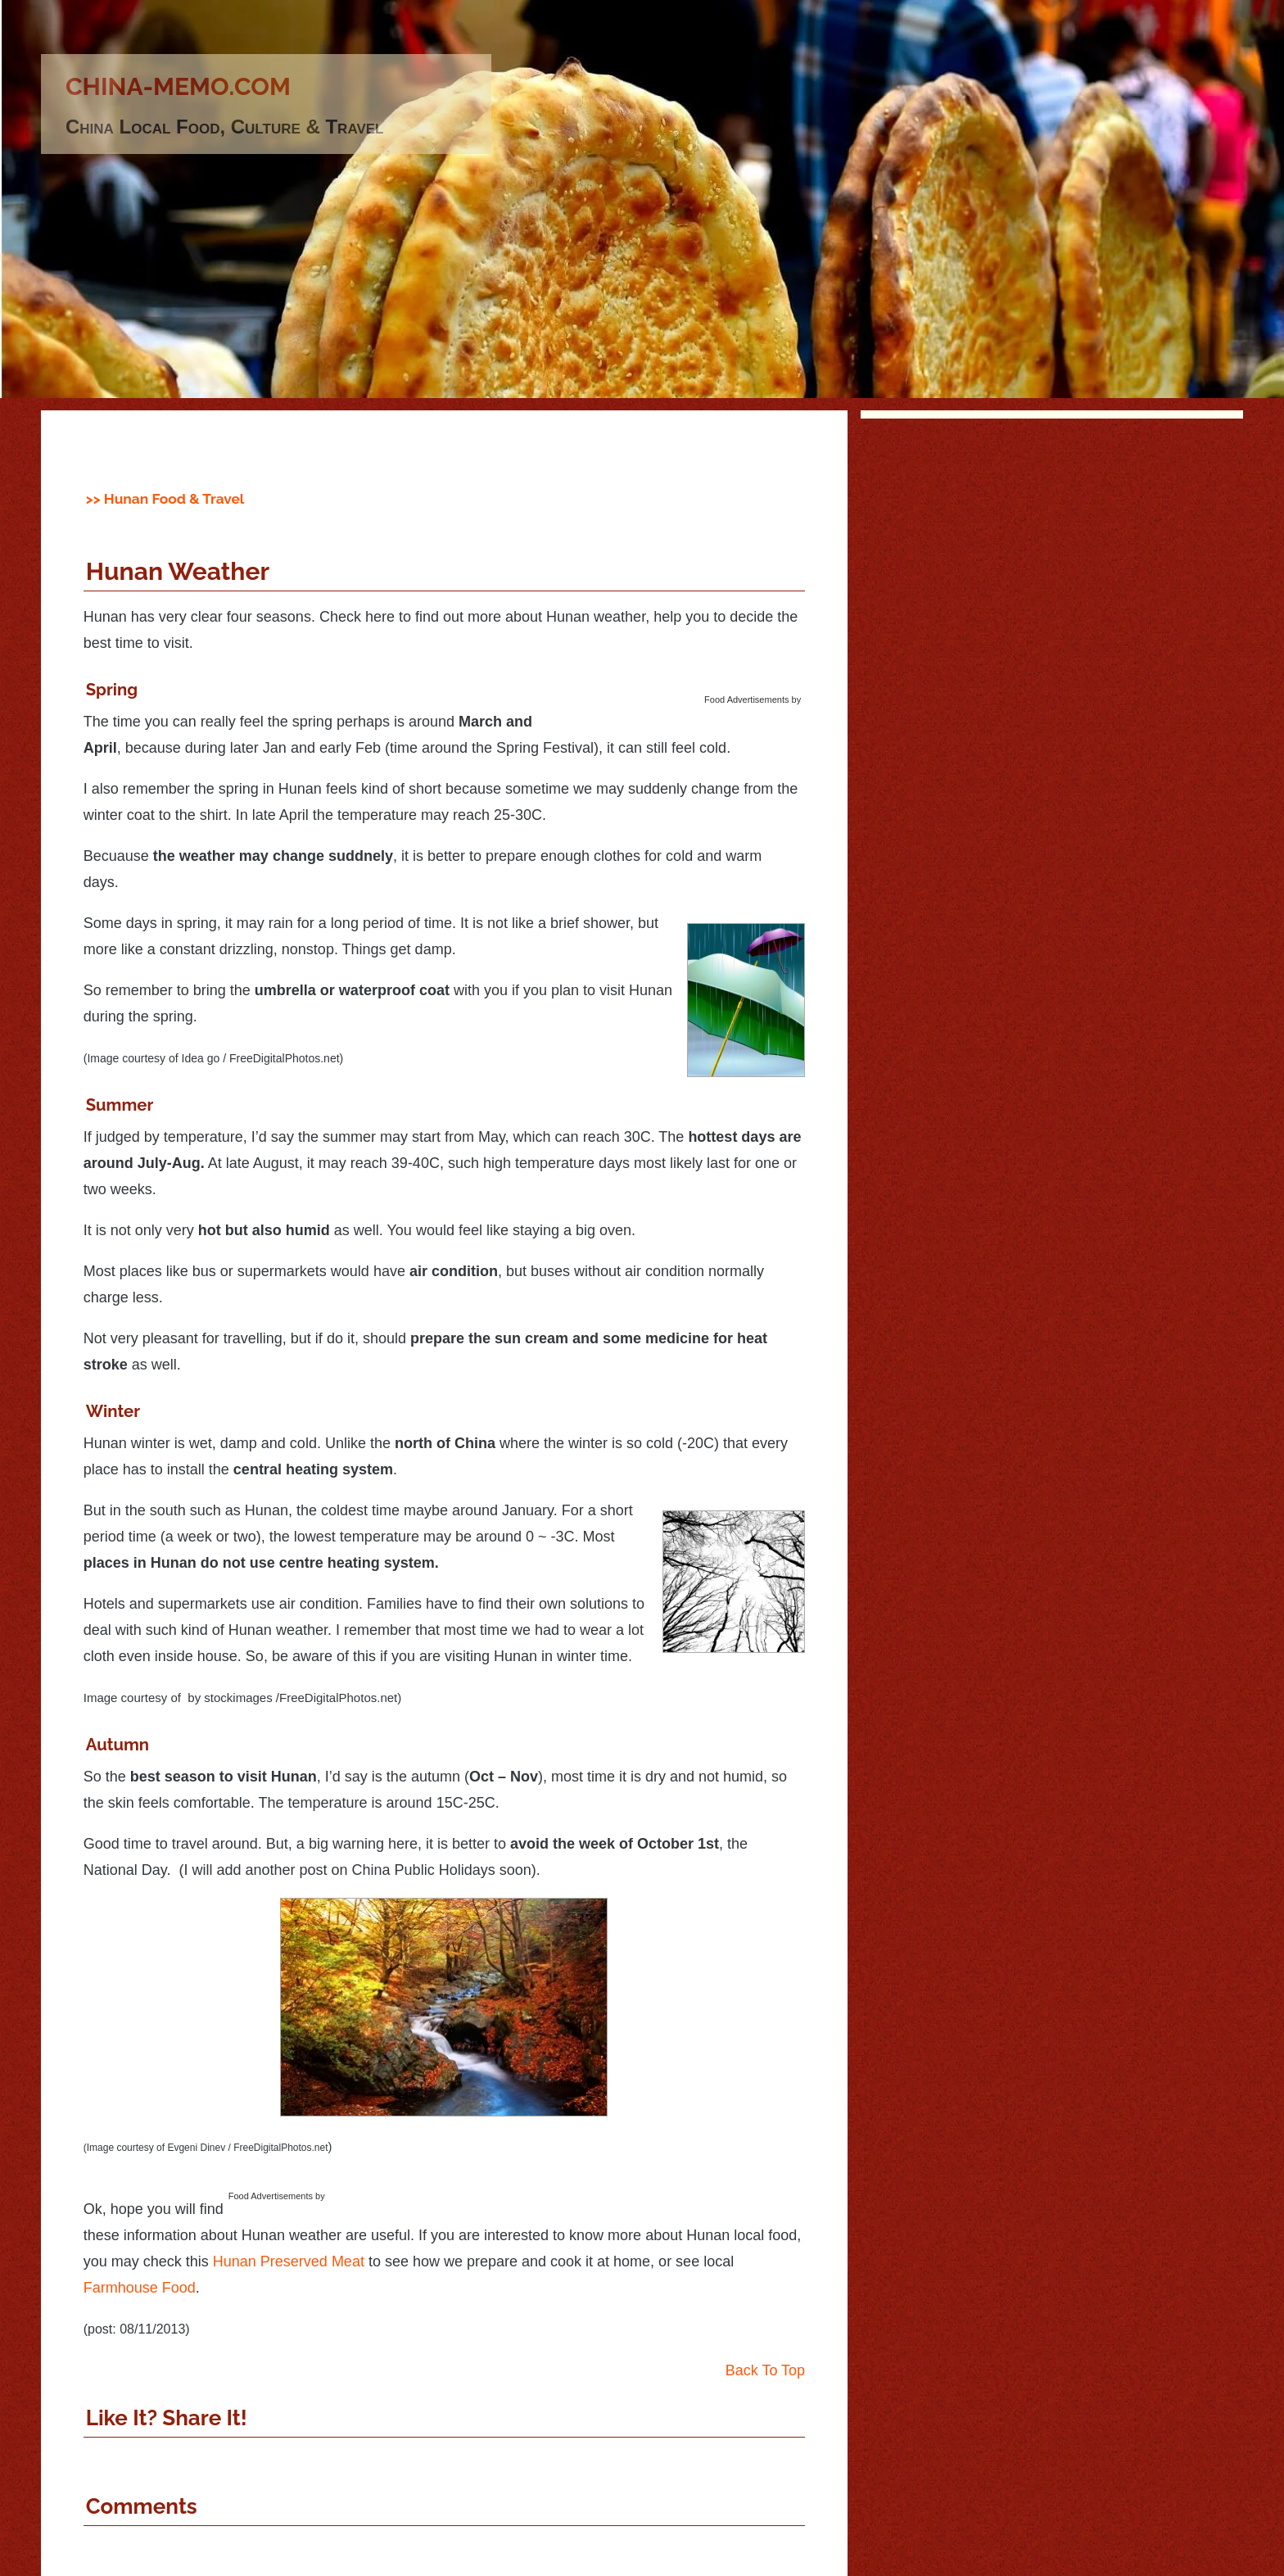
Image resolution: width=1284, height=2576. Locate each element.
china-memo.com (178, 86)
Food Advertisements (746, 699)
